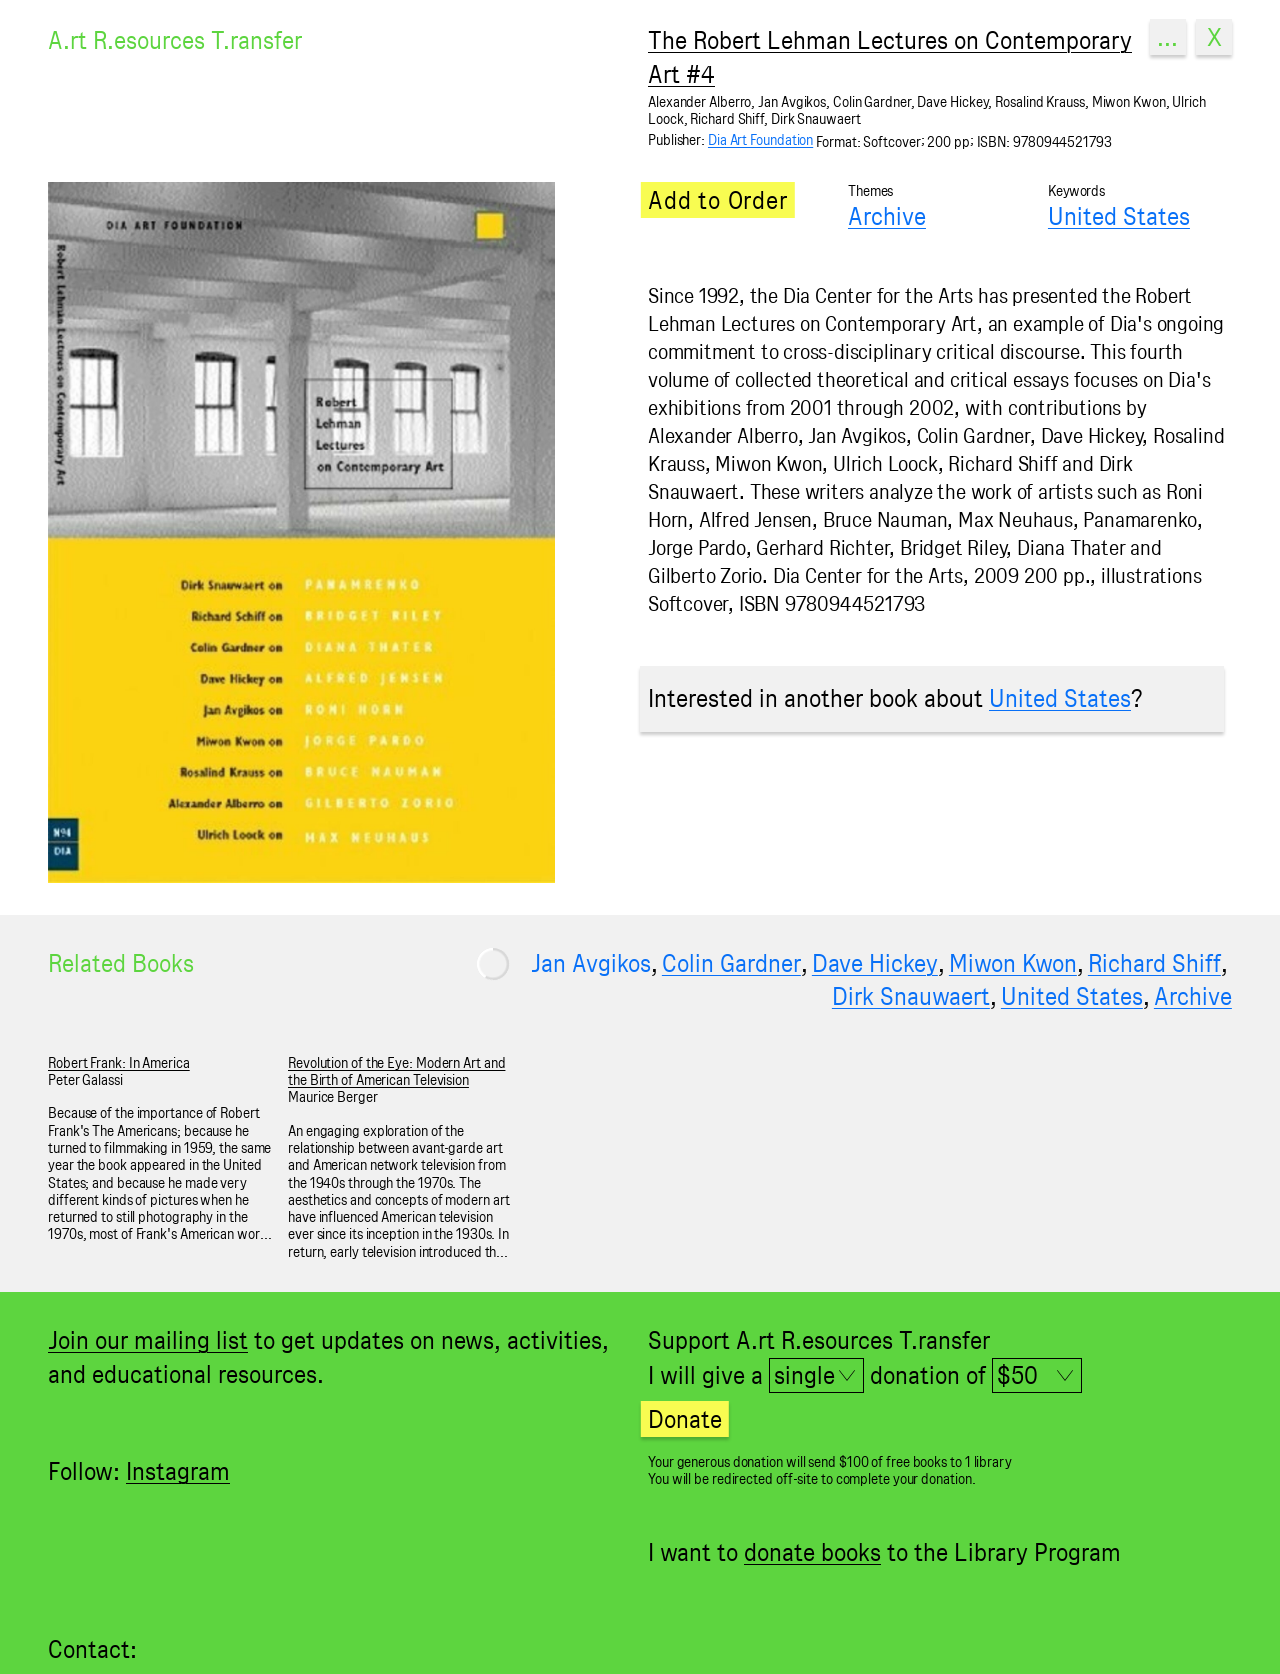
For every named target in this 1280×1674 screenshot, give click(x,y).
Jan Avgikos (591, 963)
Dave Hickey (875, 963)
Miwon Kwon (1013, 963)
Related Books (121, 963)
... (1167, 37)
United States (1119, 216)
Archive (887, 216)
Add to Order (718, 200)
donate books (812, 1552)
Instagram (178, 1471)
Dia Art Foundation (760, 139)
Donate (685, 1419)
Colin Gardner (731, 963)
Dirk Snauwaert (911, 996)
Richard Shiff (1154, 963)
